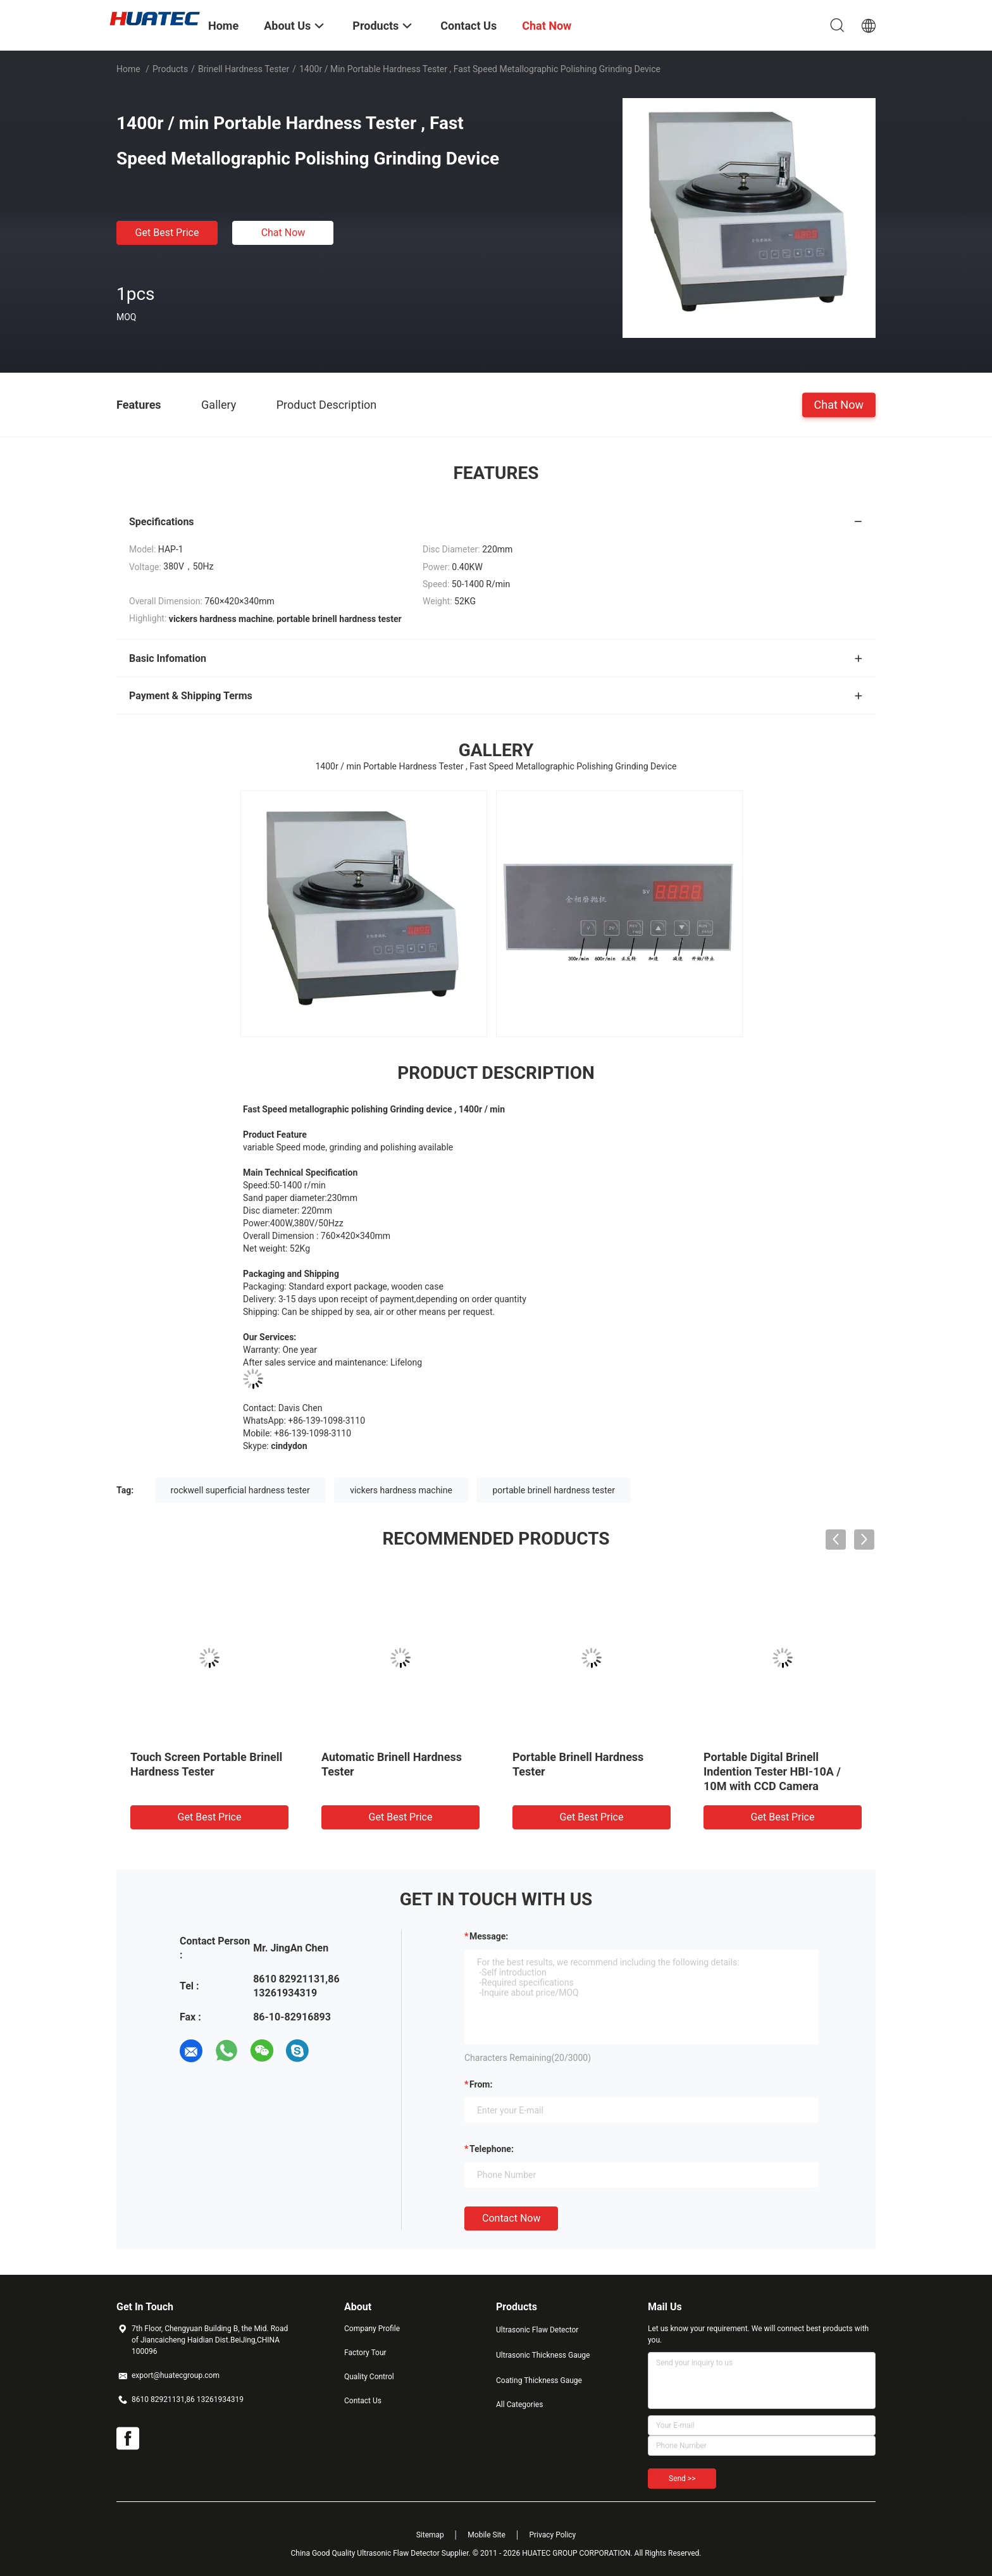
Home (128, 69)
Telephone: (491, 2149)
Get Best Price (167, 233)
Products (170, 69)
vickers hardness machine (401, 1490)
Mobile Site (486, 2534)
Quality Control (369, 2376)
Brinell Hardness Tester (243, 69)
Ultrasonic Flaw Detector (537, 2329)
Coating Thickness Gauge (539, 2380)
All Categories (519, 2404)
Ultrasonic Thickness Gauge (543, 2355)
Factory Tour (365, 2352)
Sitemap (430, 2534)
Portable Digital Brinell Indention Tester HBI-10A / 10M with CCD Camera (772, 1771)
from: (480, 2084)
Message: (488, 1936)
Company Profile (372, 2328)
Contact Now (511, 2218)
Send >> (682, 2478)
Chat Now (283, 233)
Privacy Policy (552, 2534)
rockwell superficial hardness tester (240, 1490)
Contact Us (362, 2400)
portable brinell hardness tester (553, 1490)
